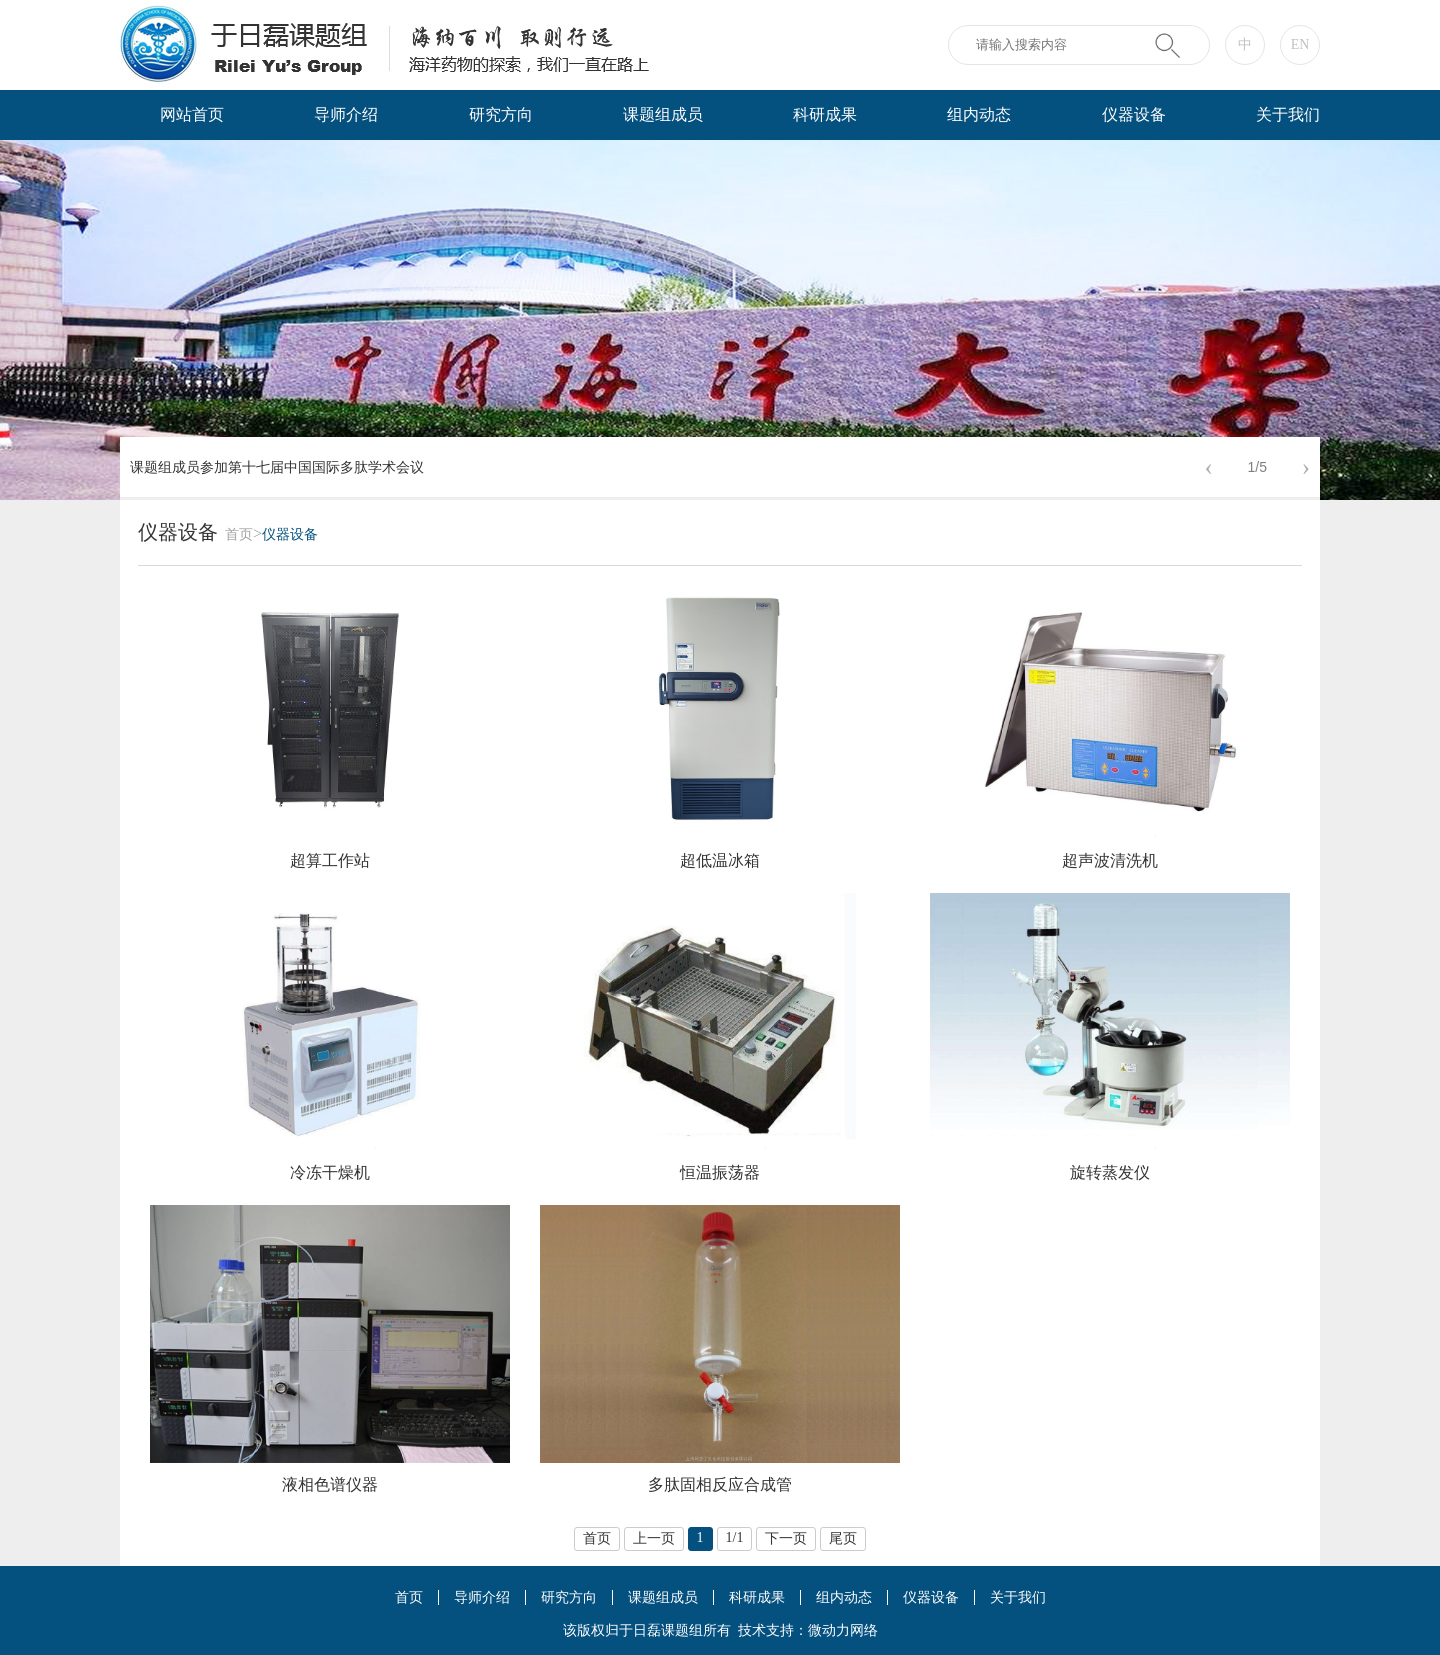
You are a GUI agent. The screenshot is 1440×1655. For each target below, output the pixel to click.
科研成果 (825, 114)
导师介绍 (346, 114)
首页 (239, 534)
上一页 (654, 1538)
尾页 (843, 1538)
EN (1300, 44)
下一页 (786, 1538)
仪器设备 (1134, 114)
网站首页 (192, 114)
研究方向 (501, 114)
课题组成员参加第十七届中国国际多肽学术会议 (277, 467)
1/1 (735, 1537)
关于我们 (1288, 114)
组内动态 (979, 114)
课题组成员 (663, 114)
